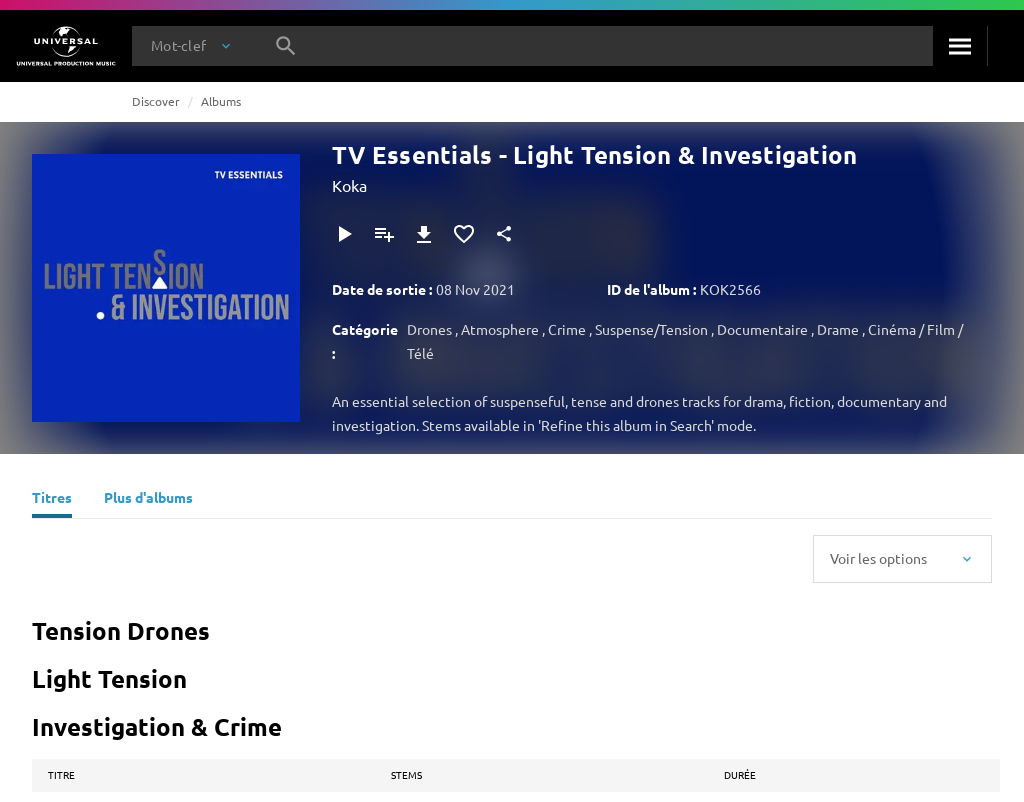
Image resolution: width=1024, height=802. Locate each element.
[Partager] (504, 234)
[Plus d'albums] (148, 500)
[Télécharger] (424, 234)
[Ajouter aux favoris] (464, 234)
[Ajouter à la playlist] (384, 234)
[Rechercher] (960, 46)
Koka (349, 185)
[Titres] (52, 500)
